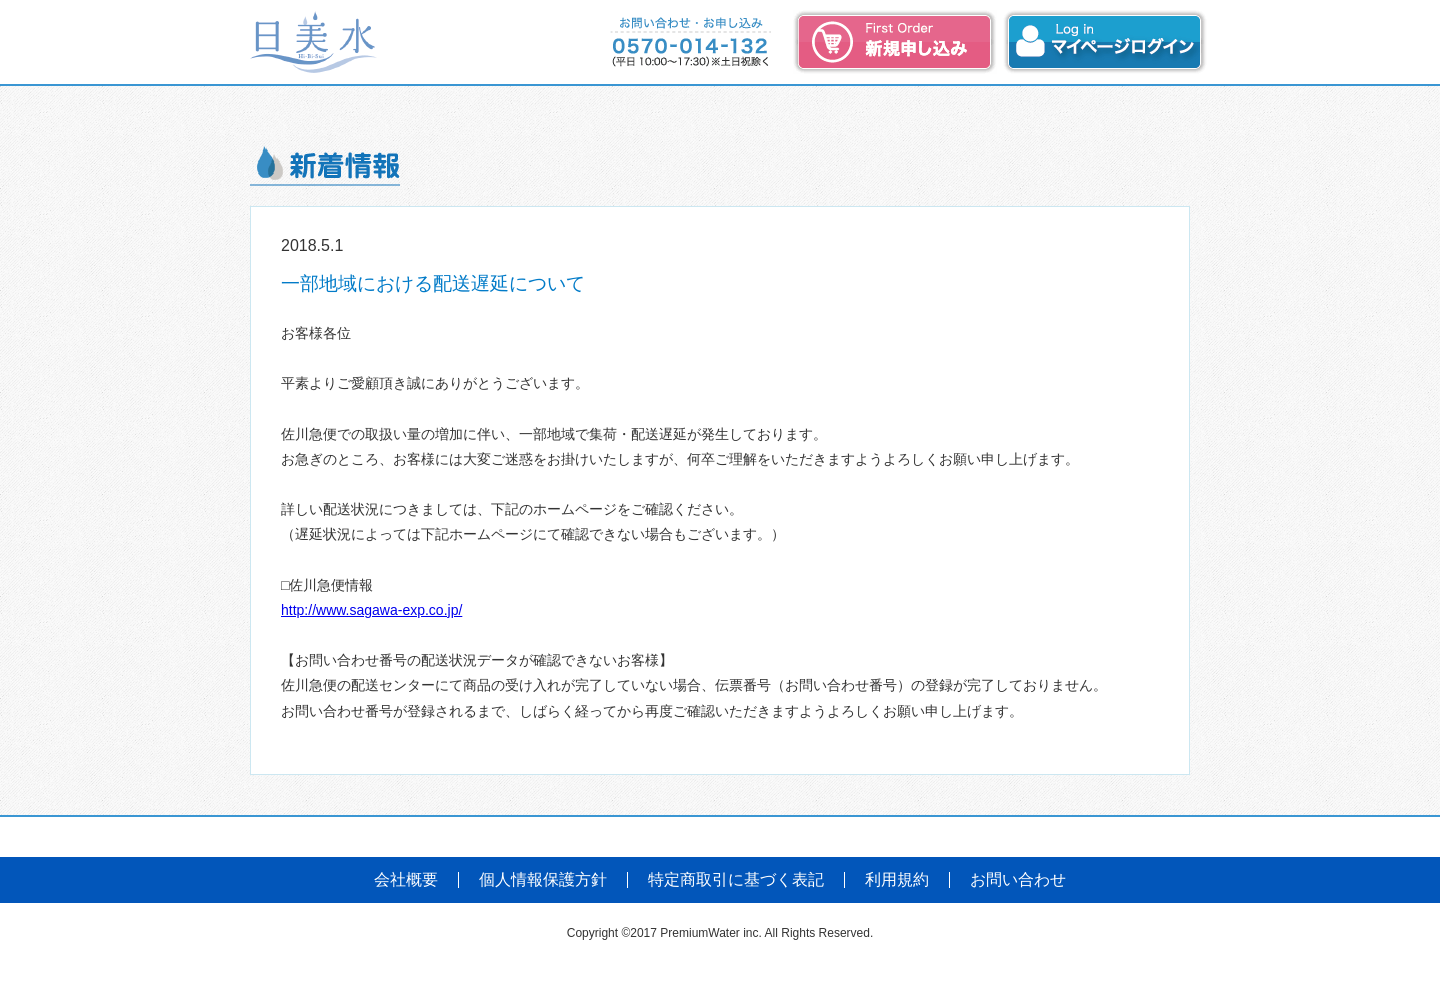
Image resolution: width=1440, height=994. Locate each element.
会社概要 (406, 880)
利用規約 (897, 880)
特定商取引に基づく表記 (736, 880)
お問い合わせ (1018, 880)
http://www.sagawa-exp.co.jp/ (371, 610)
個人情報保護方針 (543, 880)
